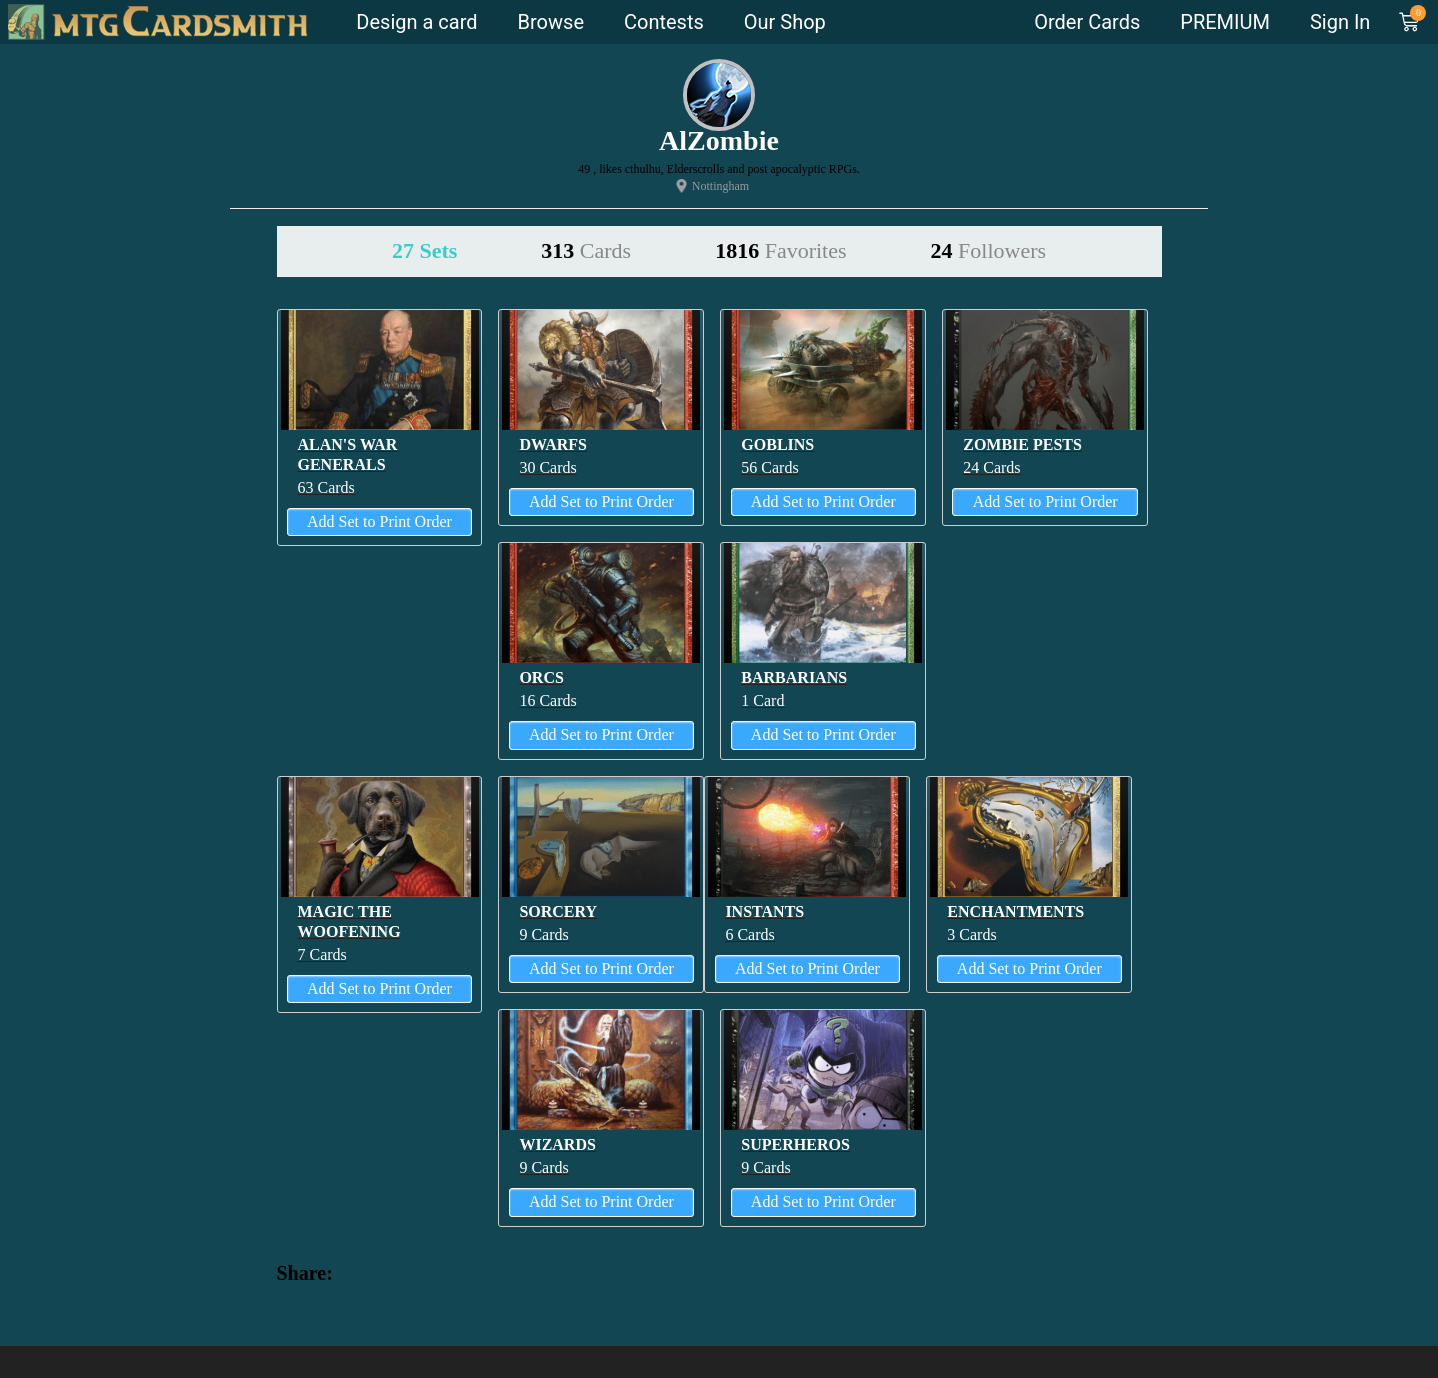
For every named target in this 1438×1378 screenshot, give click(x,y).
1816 (780, 250)
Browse (551, 22)
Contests (664, 22)
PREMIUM (1225, 22)
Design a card (416, 22)
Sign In (1340, 22)
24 (989, 250)
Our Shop (785, 22)
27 (424, 250)
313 (586, 250)
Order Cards (1087, 22)
